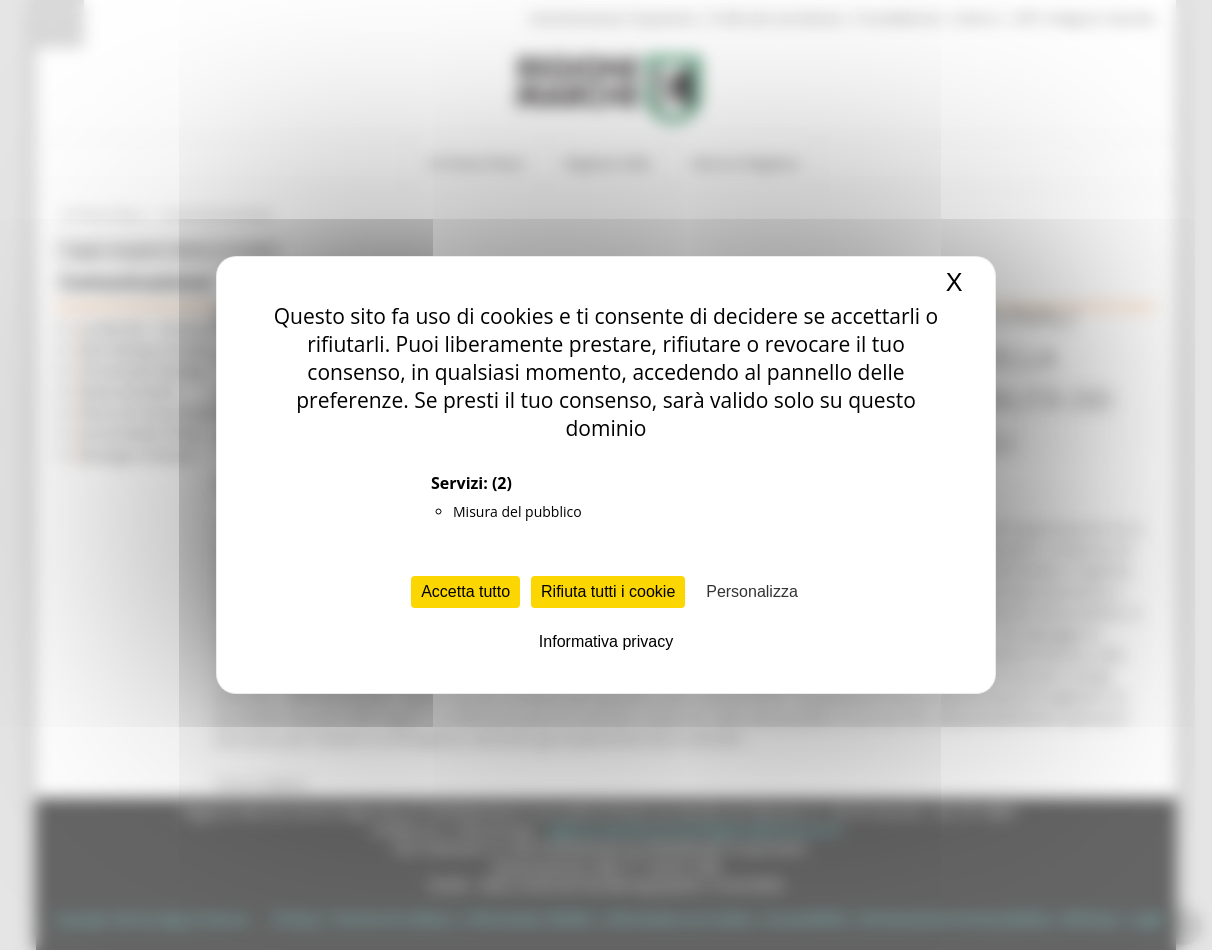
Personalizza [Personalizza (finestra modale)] (752, 591)
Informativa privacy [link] (606, 641)
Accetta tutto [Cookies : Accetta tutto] (465, 591)
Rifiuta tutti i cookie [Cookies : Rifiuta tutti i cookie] (608, 591)
